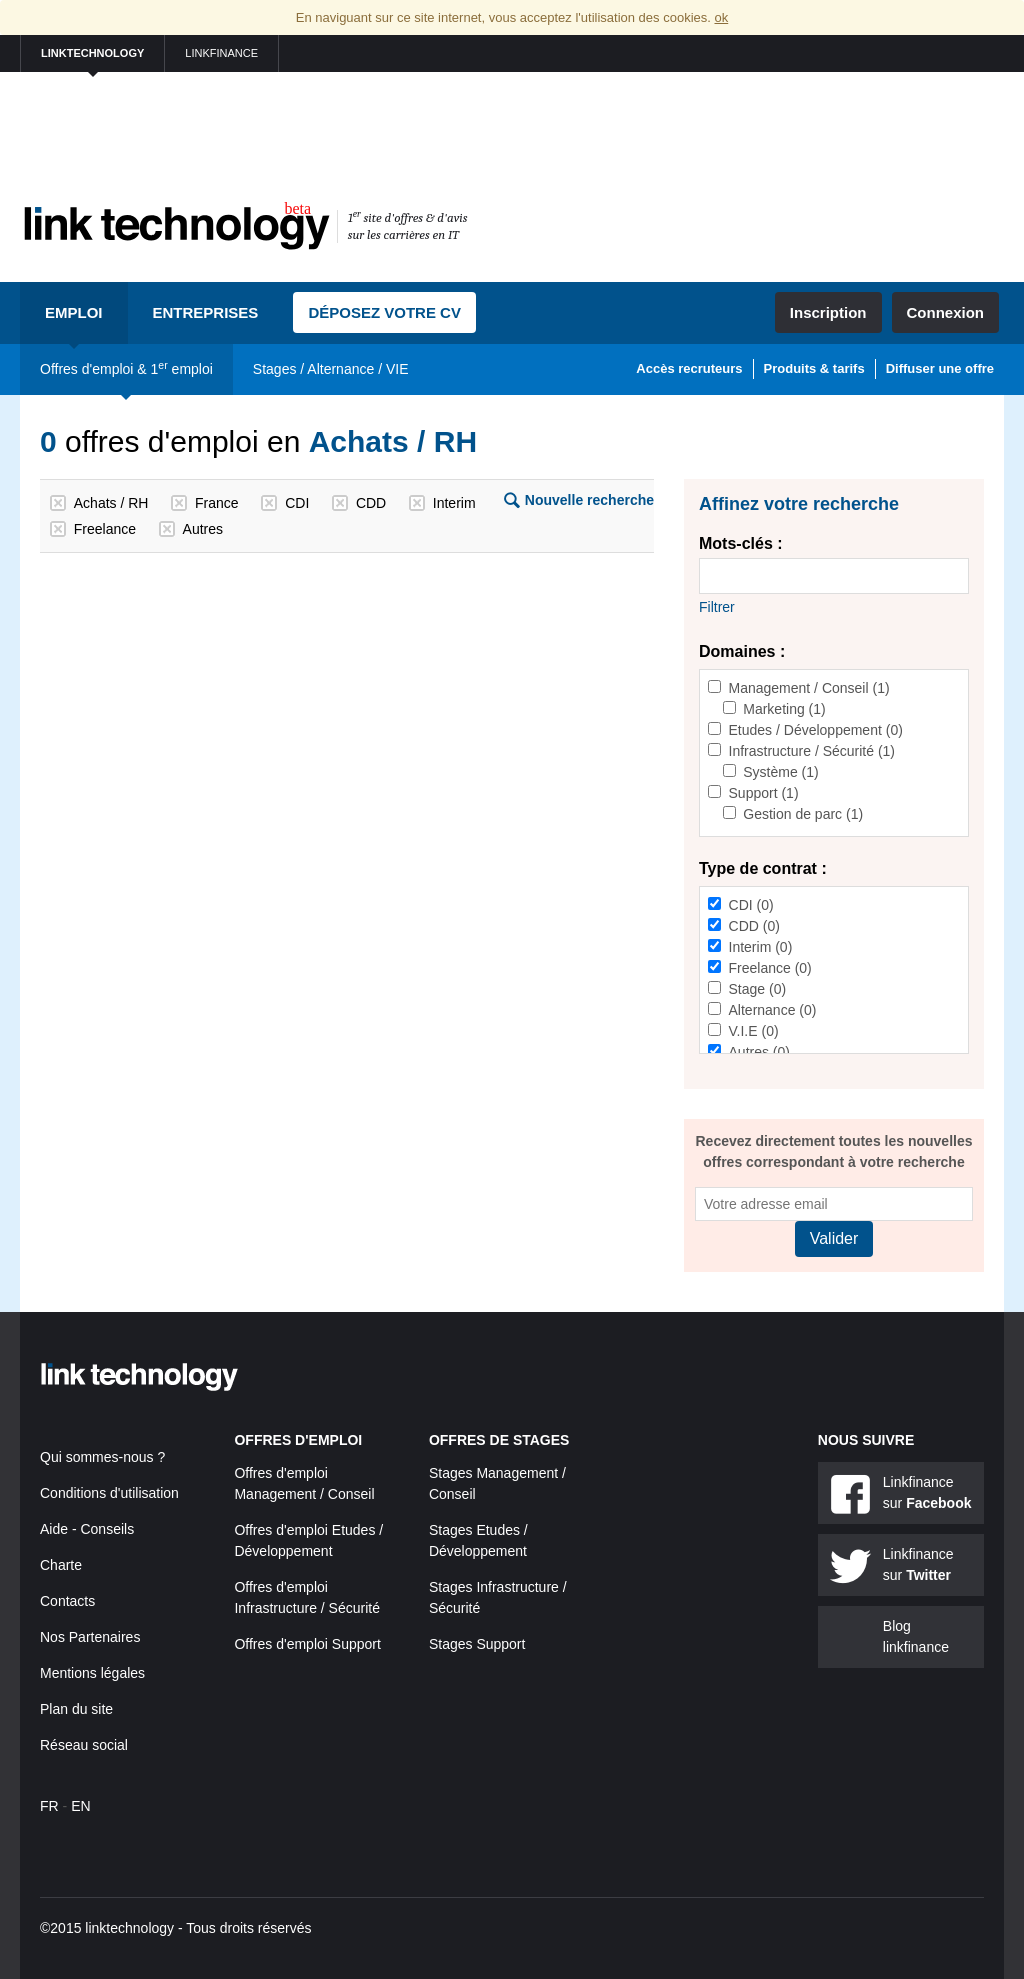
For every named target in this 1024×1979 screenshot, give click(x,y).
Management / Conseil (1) (809, 688)
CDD (371, 503)
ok (721, 17)
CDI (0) (751, 905)
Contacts (67, 1601)
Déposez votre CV (384, 312)
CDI (297, 503)
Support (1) (764, 793)
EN (80, 1806)
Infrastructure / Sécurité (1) (812, 751)
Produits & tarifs (814, 368)
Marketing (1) (784, 709)
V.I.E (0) (754, 1031)
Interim (454, 503)
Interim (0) (761, 947)
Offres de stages (499, 1440)
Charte (61, 1565)
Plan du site (76, 1709)
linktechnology (92, 53)
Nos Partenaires (90, 1637)
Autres (203, 529)
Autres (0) (759, 1052)
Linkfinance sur (927, 1492)
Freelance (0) (770, 968)
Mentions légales (92, 1673)
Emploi (74, 312)
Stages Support (477, 1644)
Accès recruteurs (689, 368)
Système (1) (780, 772)
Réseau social (84, 1745)
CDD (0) (754, 926)
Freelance (105, 529)
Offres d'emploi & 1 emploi (126, 368)
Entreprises (206, 312)
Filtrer (717, 607)
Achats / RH (111, 503)
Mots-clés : (741, 543)
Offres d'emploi (298, 1440)
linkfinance (221, 53)
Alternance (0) (773, 1010)
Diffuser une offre (940, 368)
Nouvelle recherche (589, 500)
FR (49, 1806)
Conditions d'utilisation (109, 1493)
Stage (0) (758, 989)
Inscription (828, 312)
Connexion (946, 312)
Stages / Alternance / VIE (331, 369)
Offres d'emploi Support (307, 1644)
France (217, 503)
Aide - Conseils (87, 1529)
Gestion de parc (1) (803, 814)
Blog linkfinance (916, 1636)
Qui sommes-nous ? (102, 1457)
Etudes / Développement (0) (816, 730)
